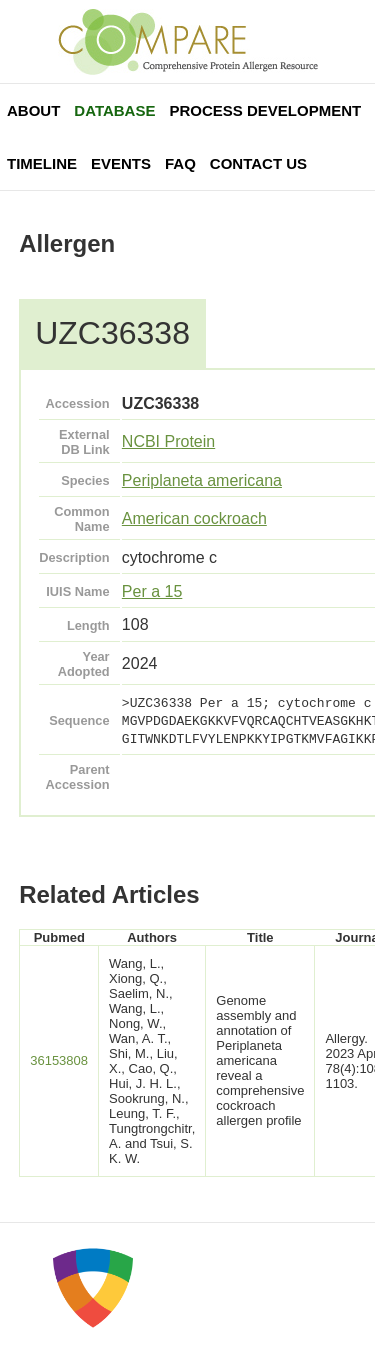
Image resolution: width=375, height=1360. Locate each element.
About (33, 110)
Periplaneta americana (202, 480)
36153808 (59, 1060)
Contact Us (258, 163)
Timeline (42, 163)
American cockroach (194, 518)
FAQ (180, 163)
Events (121, 163)
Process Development (265, 110)
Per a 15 (152, 591)
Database (114, 110)
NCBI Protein (168, 441)
